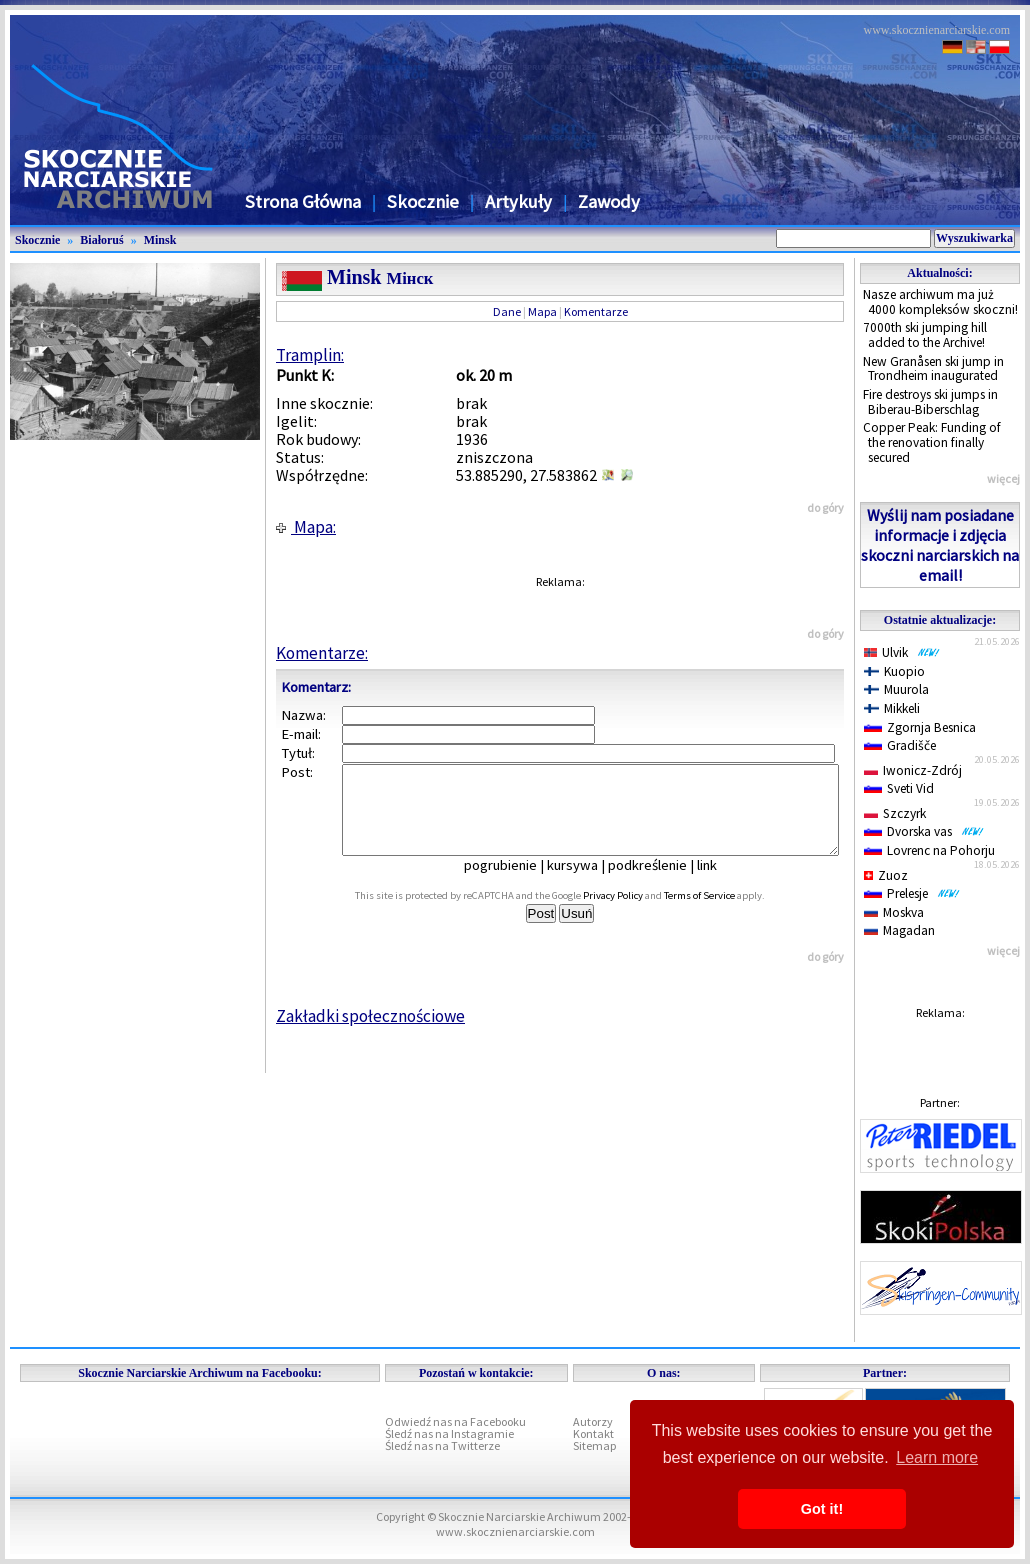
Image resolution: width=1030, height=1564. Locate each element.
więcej (1003, 478)
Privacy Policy (635, 913)
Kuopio (894, 671)
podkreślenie (661, 883)
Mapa (542, 311)
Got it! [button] (822, 1509)
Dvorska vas (924, 831)
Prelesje (912, 893)
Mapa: (306, 527)
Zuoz (886, 875)
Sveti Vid (899, 788)
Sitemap (594, 1445)
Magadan (899, 930)
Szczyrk (895, 813)
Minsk (160, 240)
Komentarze (596, 311)
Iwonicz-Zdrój (913, 770)
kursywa (586, 883)
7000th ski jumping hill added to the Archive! (925, 335)
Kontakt (593, 1433)
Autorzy (593, 1421)
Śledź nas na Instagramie (449, 1433)
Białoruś (101, 240)
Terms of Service (721, 913)
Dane (507, 311)
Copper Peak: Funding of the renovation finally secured (932, 442)
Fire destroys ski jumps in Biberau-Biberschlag (930, 402)
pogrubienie (514, 883)
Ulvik (902, 652)
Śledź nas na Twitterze (442, 1445)
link (721, 883)
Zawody (609, 201)
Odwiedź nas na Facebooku (455, 1421)
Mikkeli (892, 708)
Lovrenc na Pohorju (929, 850)
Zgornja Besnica (920, 727)
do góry (825, 507)
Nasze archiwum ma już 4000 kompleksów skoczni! (940, 302)
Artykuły (518, 201)
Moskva (894, 912)
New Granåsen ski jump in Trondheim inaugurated (933, 369)
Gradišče (900, 745)
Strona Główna (303, 201)
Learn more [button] (937, 1457)
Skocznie (423, 201)
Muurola (896, 689)
